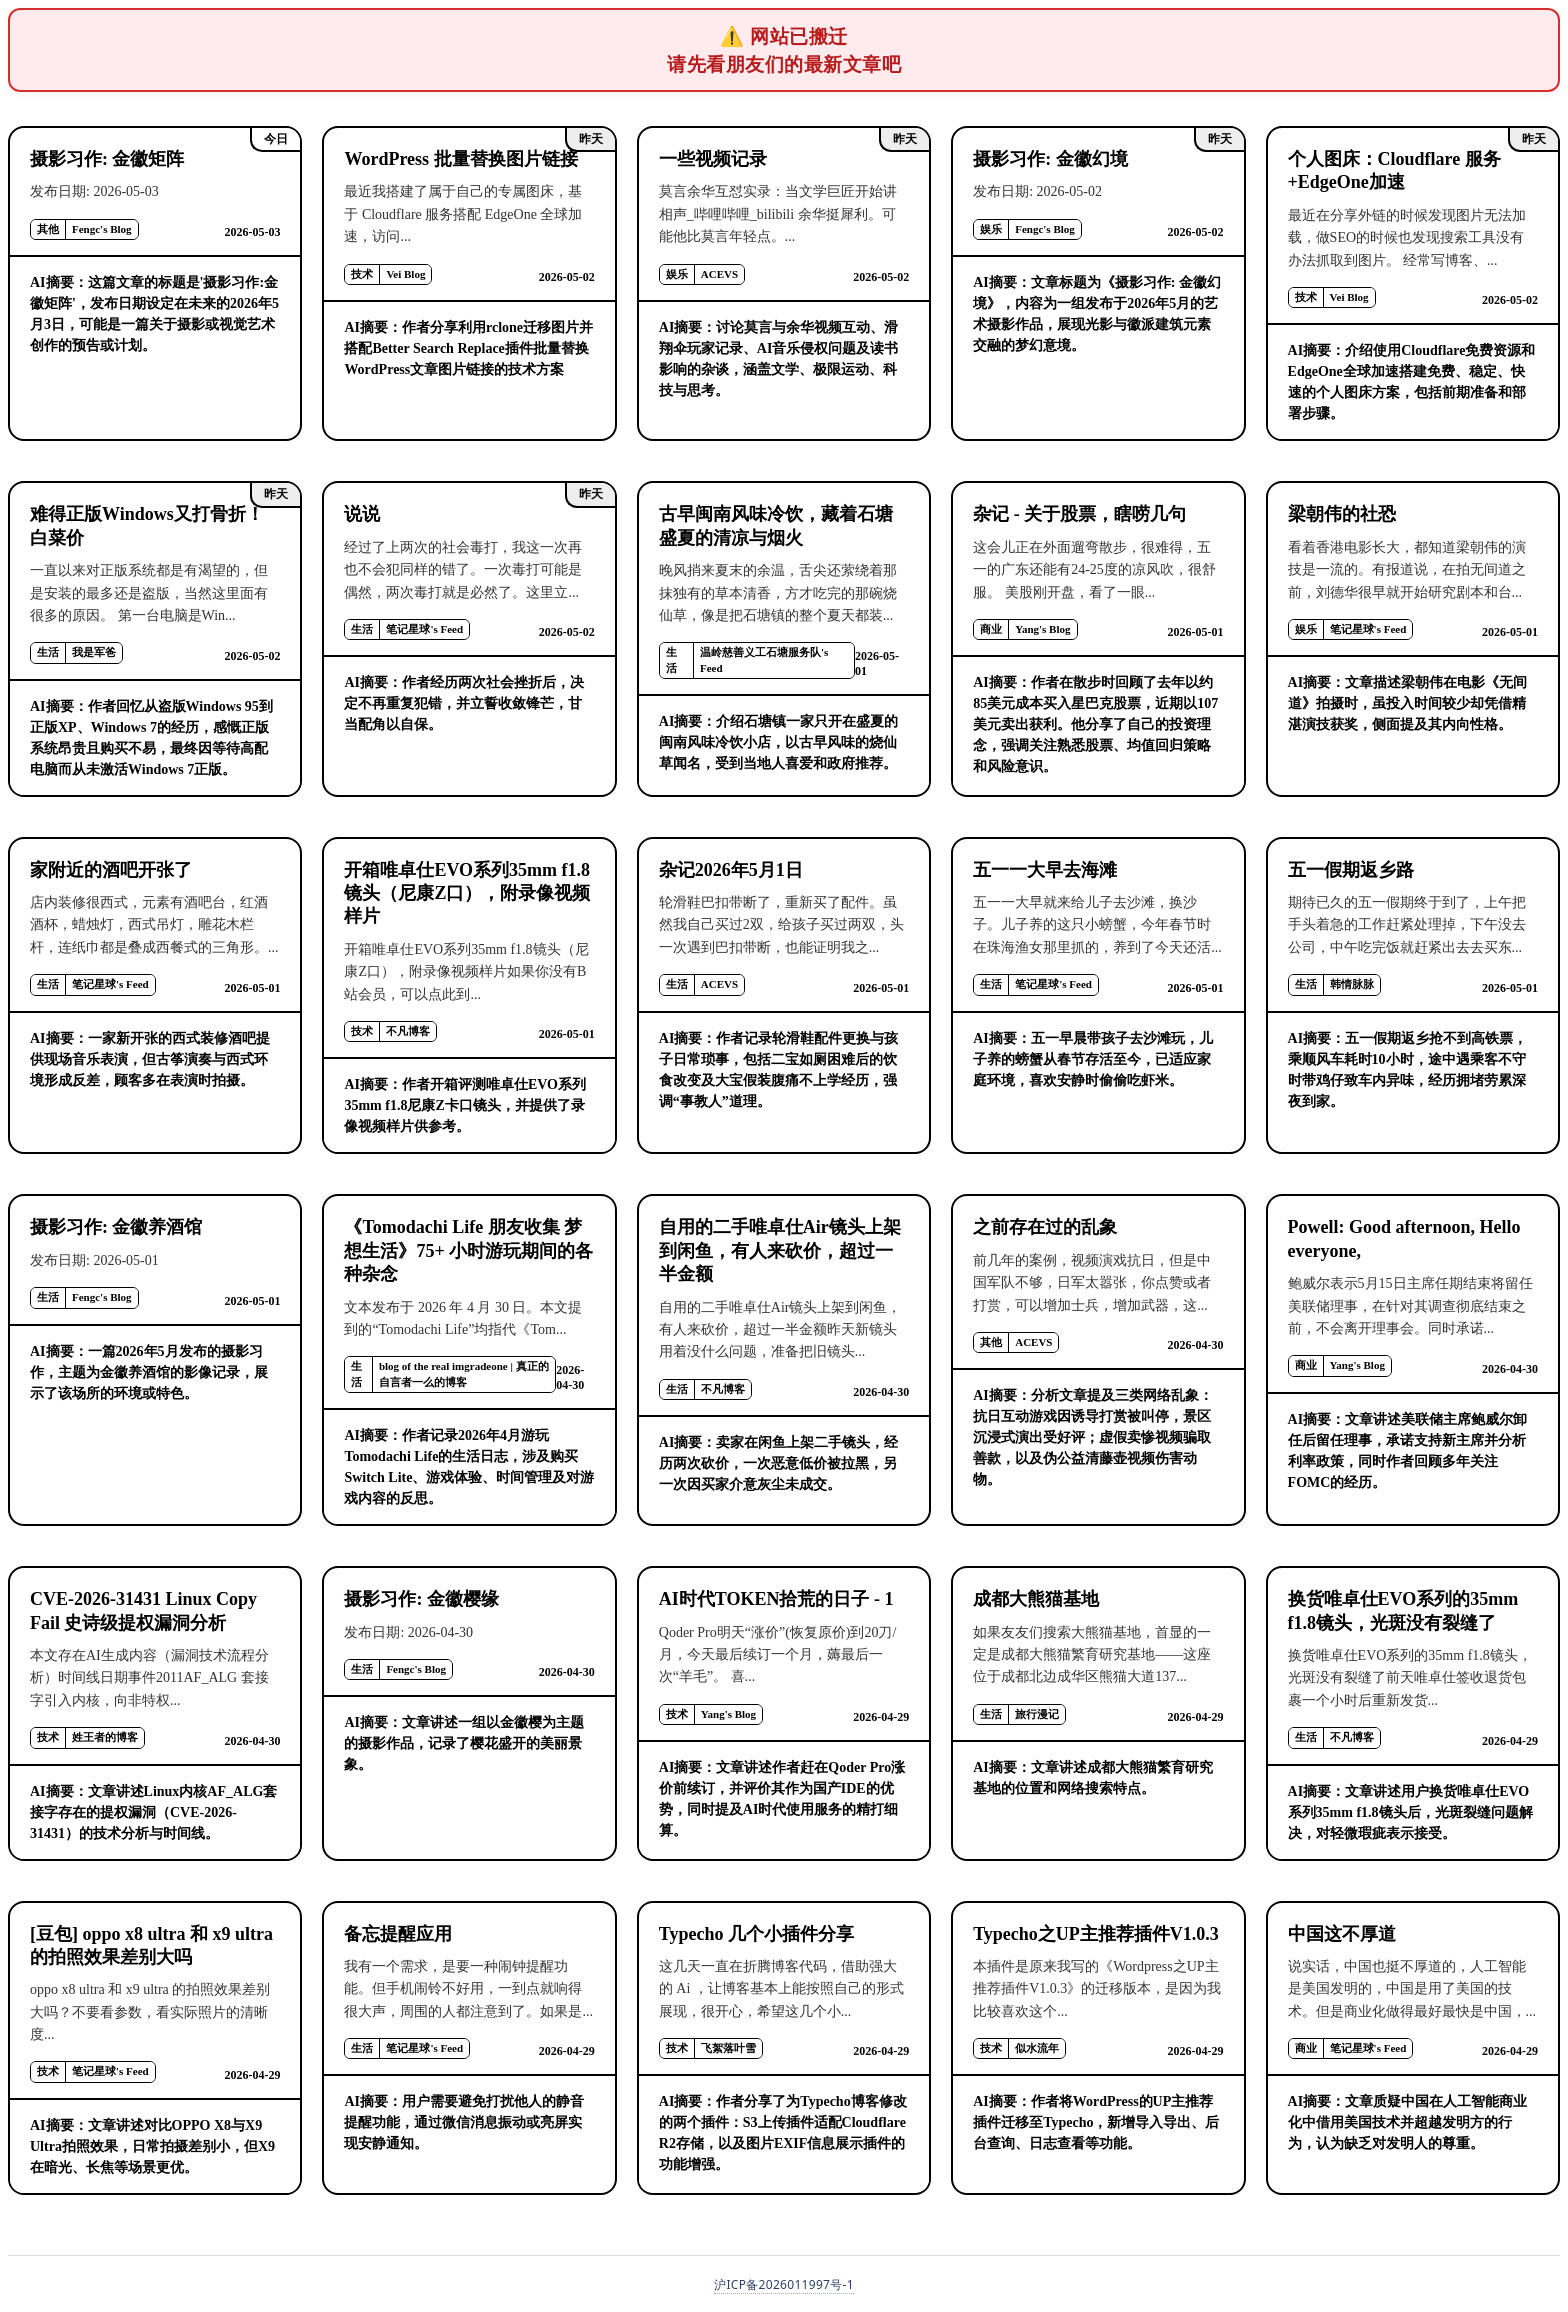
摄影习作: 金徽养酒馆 (116, 1227)
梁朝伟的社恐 (1342, 514)
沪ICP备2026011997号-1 (784, 2284)
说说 (362, 514)
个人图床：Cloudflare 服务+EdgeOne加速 (1394, 170)
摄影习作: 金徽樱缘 (421, 1599)
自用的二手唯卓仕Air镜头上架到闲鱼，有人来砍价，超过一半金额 (780, 1250)
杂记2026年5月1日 (731, 870)
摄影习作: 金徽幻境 (1050, 159)
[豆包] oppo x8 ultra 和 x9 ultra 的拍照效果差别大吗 (151, 1945)
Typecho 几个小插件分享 (756, 1934)
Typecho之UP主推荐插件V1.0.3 (1096, 1934)
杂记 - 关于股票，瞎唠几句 (1079, 514)
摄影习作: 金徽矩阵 (107, 159)
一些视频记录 (713, 159)
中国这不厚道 (1342, 1934)
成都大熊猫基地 (1036, 1599)
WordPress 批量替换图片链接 (460, 159)
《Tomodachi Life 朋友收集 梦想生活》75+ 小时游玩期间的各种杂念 (468, 1250)
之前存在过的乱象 (1045, 1227)
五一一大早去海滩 (1045, 870)
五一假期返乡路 (1351, 870)
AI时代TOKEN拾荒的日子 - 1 (776, 1599)
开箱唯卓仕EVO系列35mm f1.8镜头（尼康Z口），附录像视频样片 (467, 893)
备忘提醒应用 (398, 1934)
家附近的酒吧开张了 (111, 870)
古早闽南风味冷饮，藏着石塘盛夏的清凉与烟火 (776, 525)
